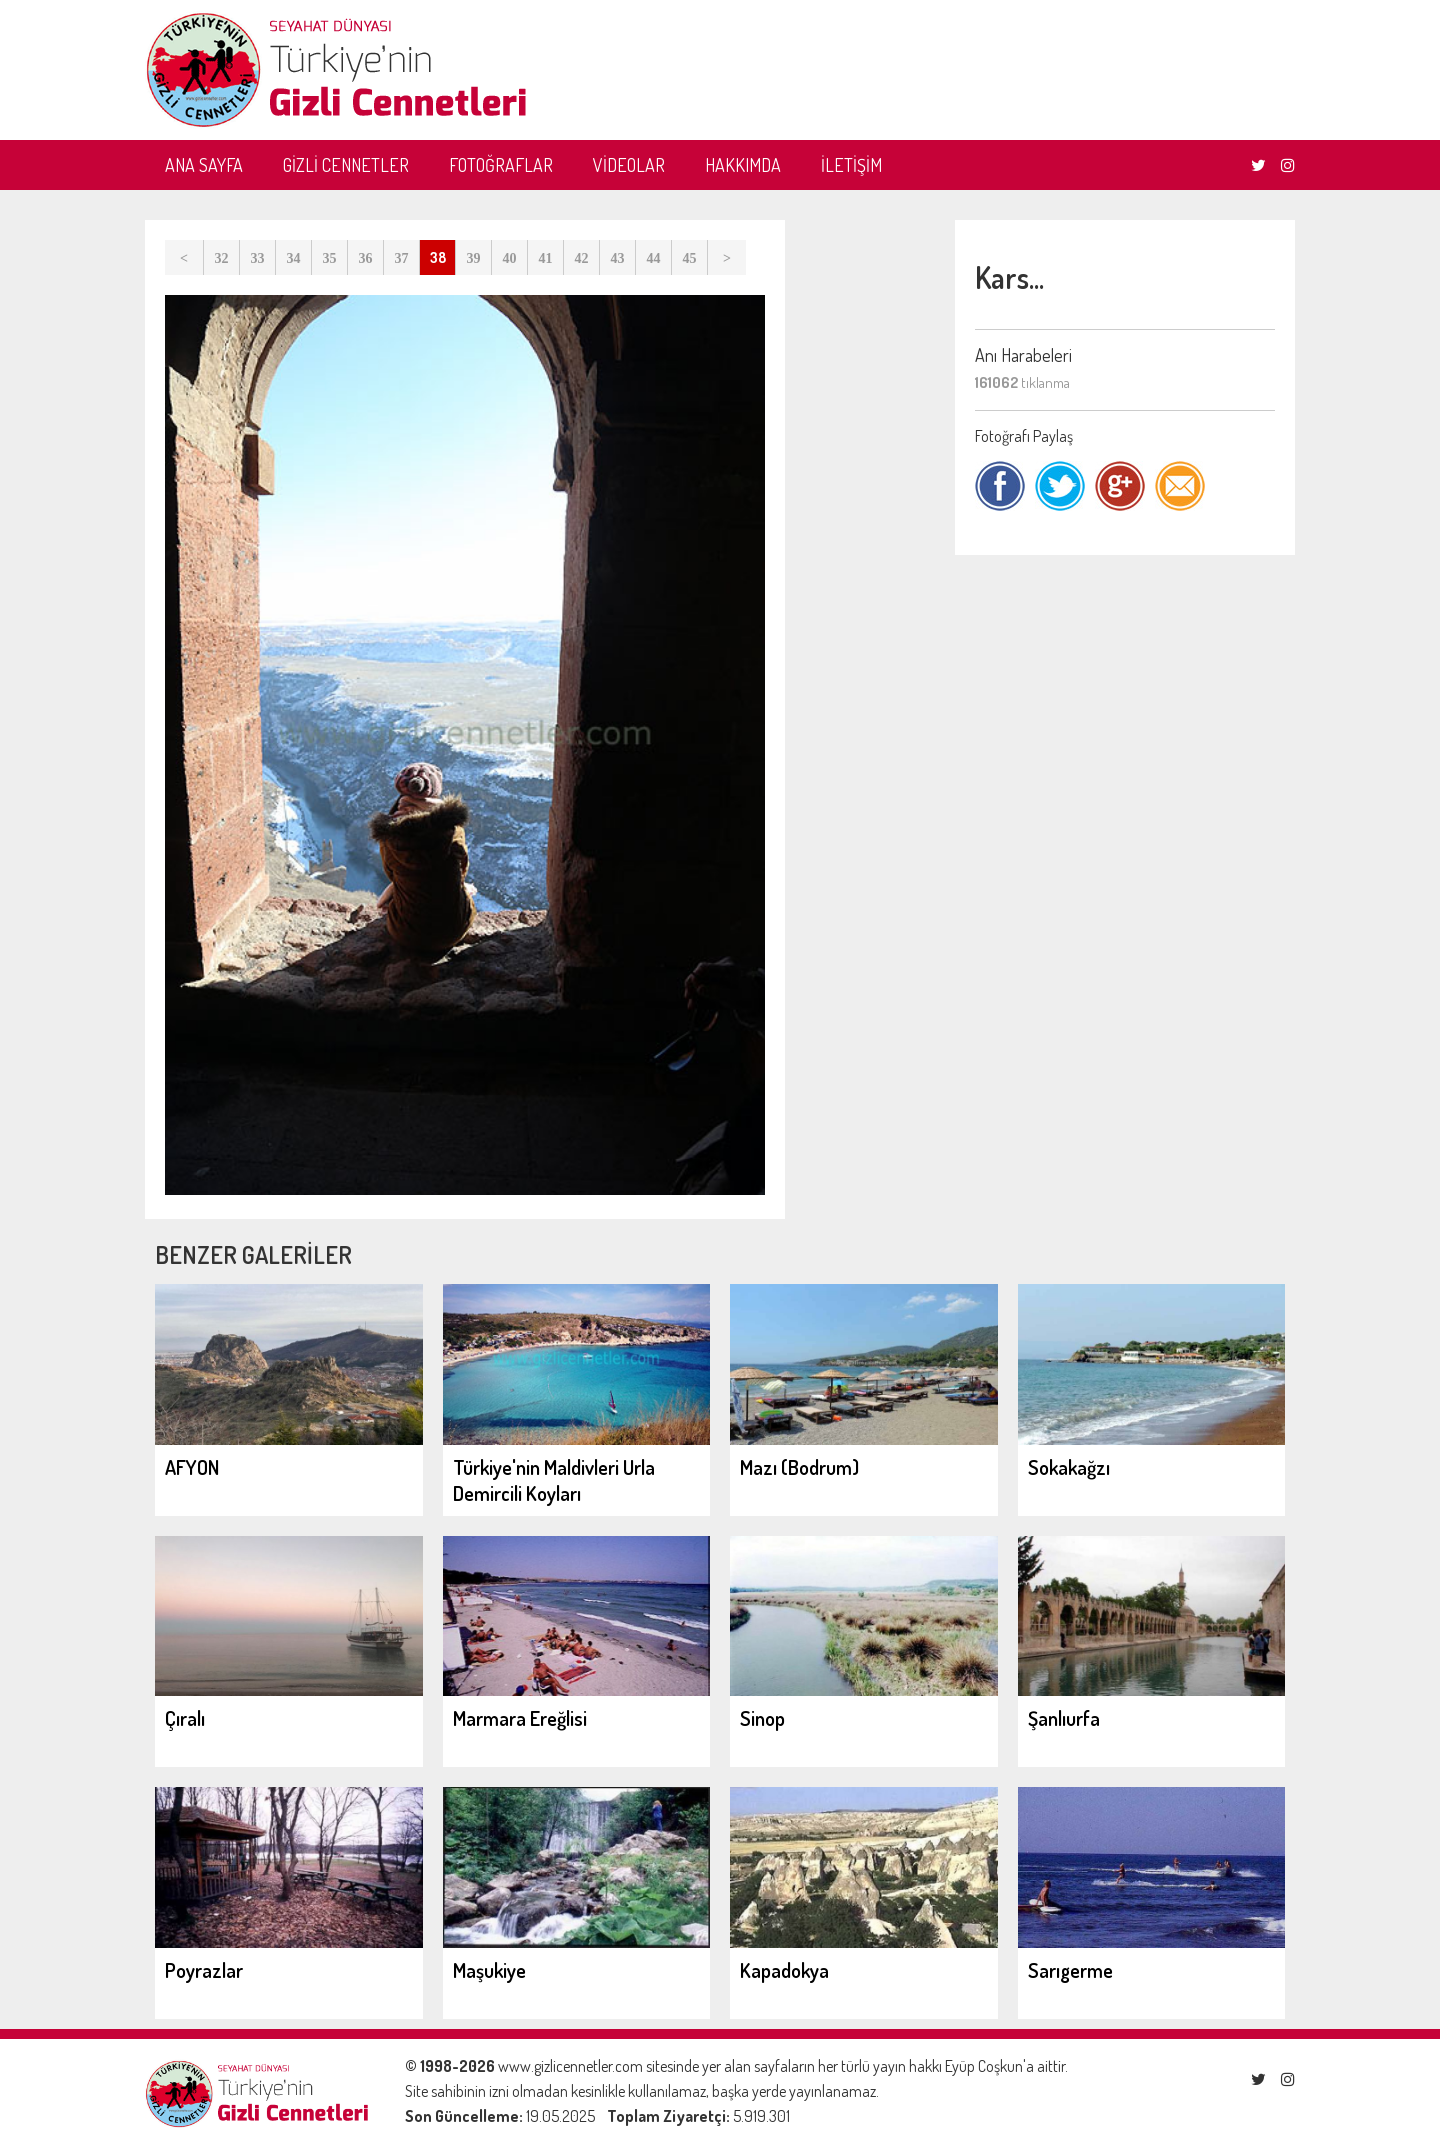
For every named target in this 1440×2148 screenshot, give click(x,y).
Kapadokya (784, 1970)
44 (654, 258)
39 (474, 258)
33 (258, 258)
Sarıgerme (1070, 1970)
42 (582, 258)
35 (330, 258)
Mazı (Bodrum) (799, 1467)
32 (222, 258)
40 (510, 258)
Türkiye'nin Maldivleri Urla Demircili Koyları (554, 1480)
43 (618, 258)
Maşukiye (489, 1970)
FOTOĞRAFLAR (501, 165)
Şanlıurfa (1064, 1718)
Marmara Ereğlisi (520, 1718)
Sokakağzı (1069, 1467)
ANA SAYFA (204, 165)
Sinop (762, 1718)
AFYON (192, 1467)
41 (546, 258)
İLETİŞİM (851, 165)
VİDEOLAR (629, 165)
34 (294, 258)
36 (366, 258)
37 (402, 258)
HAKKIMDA (743, 165)
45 (690, 258)
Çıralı (185, 1718)
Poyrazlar (204, 1970)
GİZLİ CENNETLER (346, 165)
